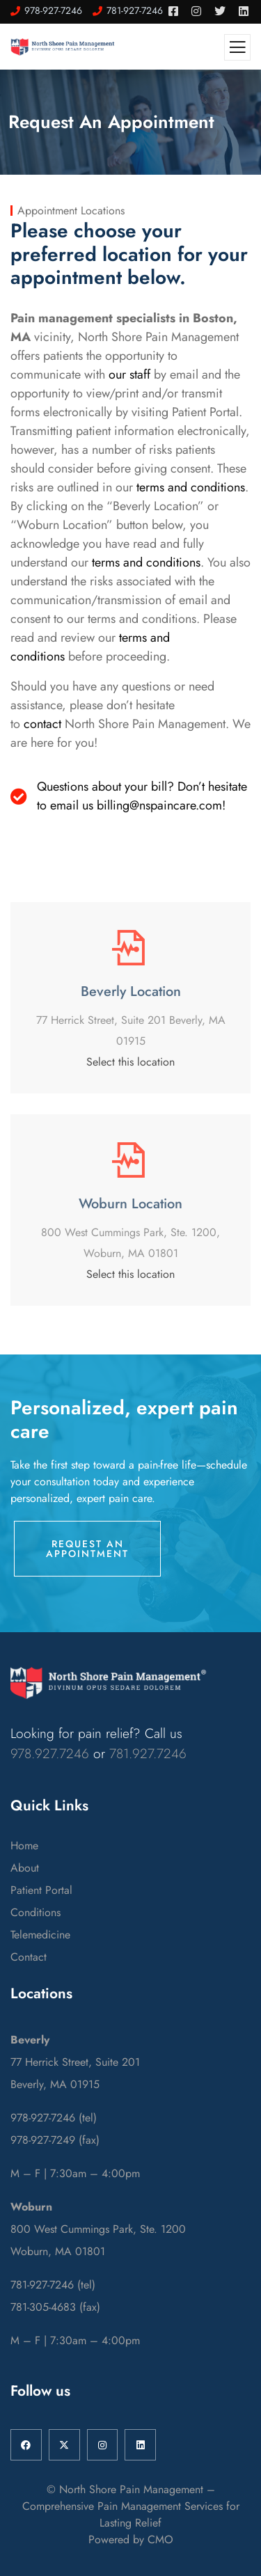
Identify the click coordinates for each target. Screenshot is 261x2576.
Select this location (130, 1062)
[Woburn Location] (130, 1160)
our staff (129, 374)
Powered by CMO (130, 2539)
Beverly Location (131, 991)
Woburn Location (130, 1204)
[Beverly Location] (130, 948)
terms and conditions (190, 487)
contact (42, 724)
